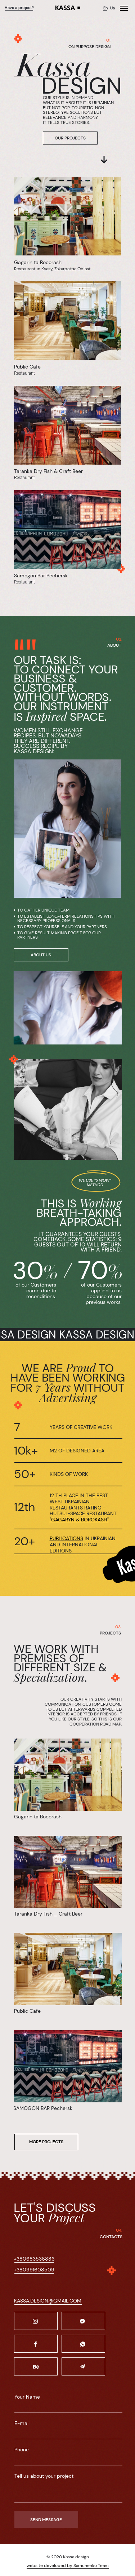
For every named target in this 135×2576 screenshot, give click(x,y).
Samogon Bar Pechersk (41, 575)
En (105, 7)
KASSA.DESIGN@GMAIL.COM (47, 2300)
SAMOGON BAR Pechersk (42, 2108)
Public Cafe (27, 366)
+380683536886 (34, 2259)
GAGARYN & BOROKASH (79, 1519)
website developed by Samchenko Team (68, 2565)
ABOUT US (41, 955)
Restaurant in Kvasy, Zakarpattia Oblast (52, 269)
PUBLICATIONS (66, 1538)
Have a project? (19, 7)
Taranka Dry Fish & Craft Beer (48, 471)
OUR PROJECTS (70, 138)
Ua (112, 7)
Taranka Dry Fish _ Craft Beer (48, 1914)
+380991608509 (34, 2269)
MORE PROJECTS (46, 2142)
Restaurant (24, 477)
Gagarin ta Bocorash (38, 262)
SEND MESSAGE (46, 2520)
